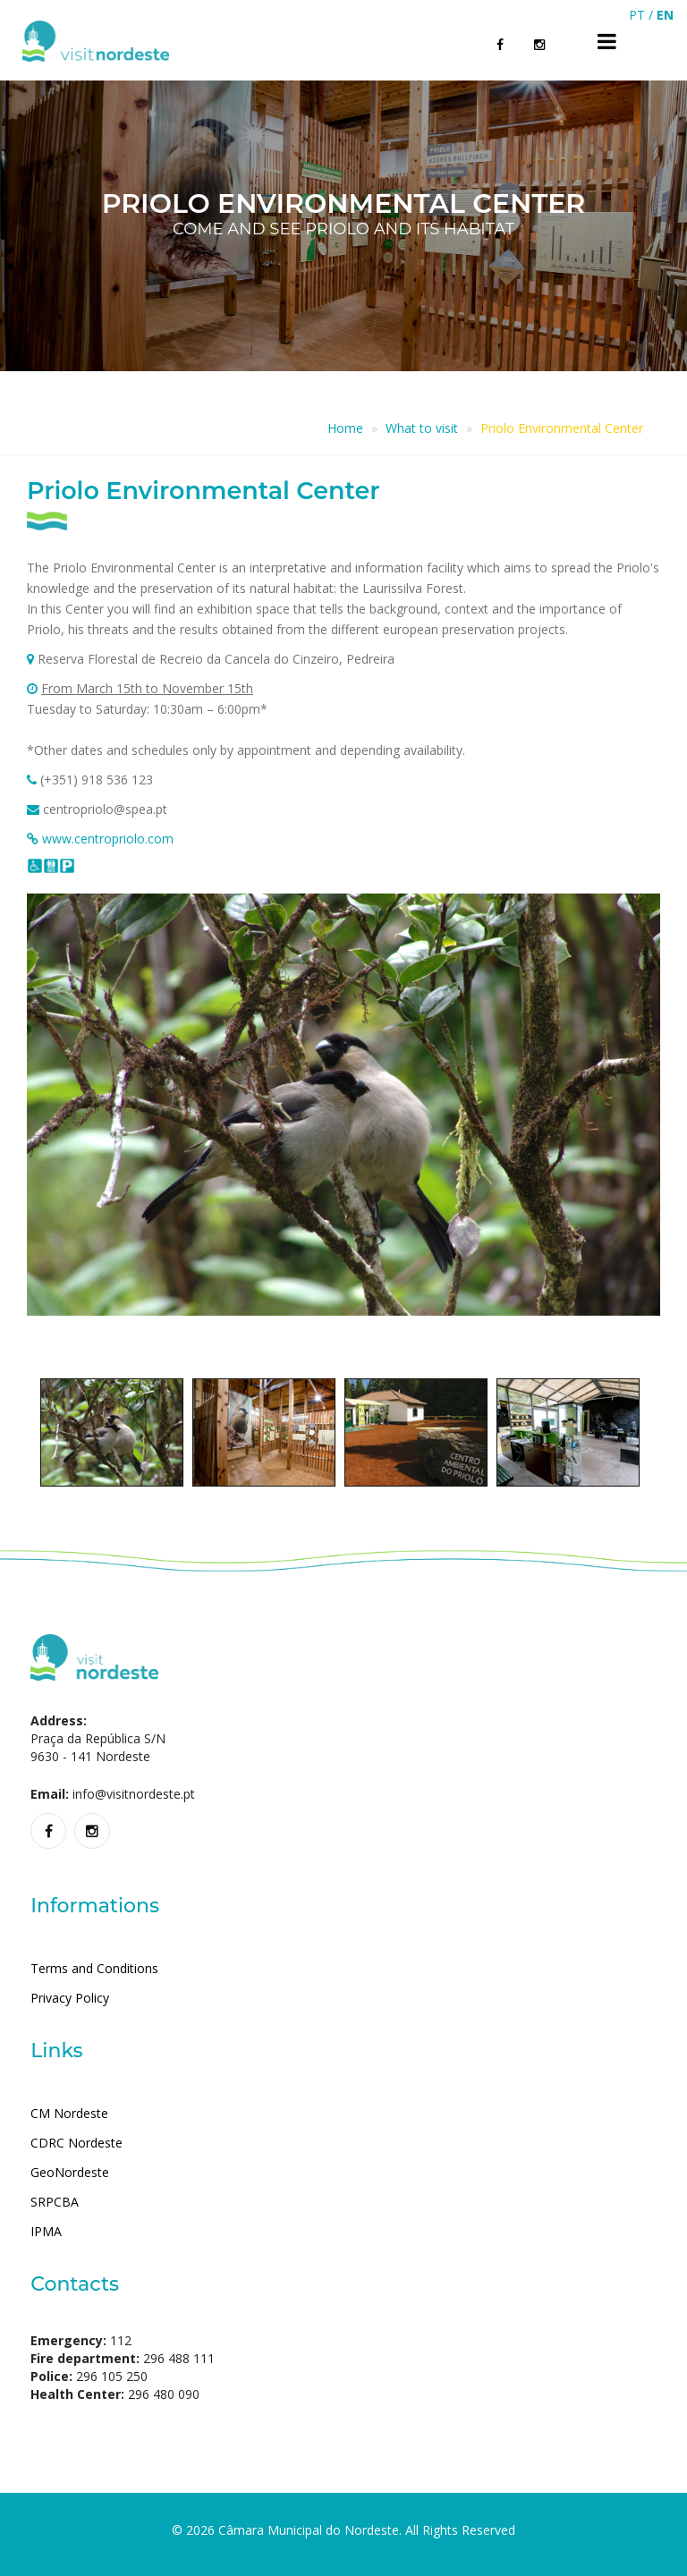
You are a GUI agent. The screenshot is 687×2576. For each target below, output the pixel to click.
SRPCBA (54, 2201)
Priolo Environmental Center (561, 427)
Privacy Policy (69, 1997)
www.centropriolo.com (108, 838)
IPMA (46, 2231)
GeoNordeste (69, 2172)
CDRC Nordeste (76, 2142)
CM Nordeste (69, 2113)
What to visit (422, 427)
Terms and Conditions (94, 1968)
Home (345, 427)
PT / (643, 14)
